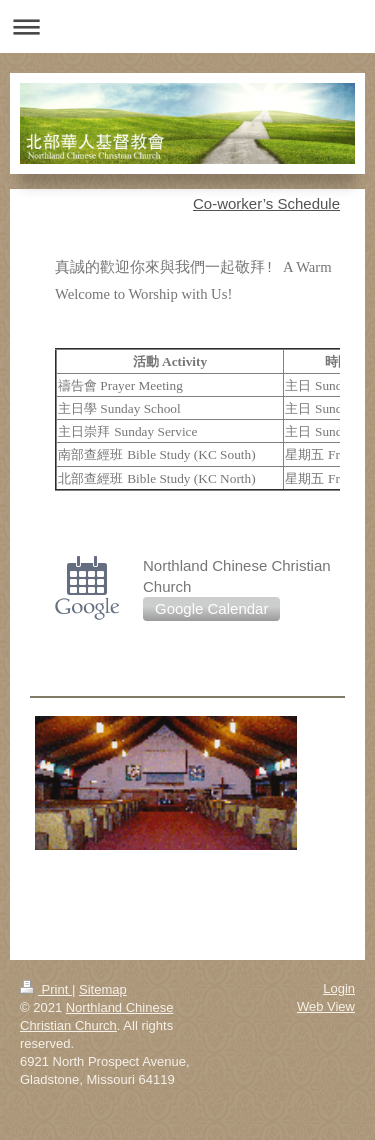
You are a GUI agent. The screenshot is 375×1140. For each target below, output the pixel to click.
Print (46, 989)
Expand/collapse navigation (187, 26)
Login (339, 988)
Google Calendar (211, 608)
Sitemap (103, 989)
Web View (326, 1006)
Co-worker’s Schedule (266, 203)
